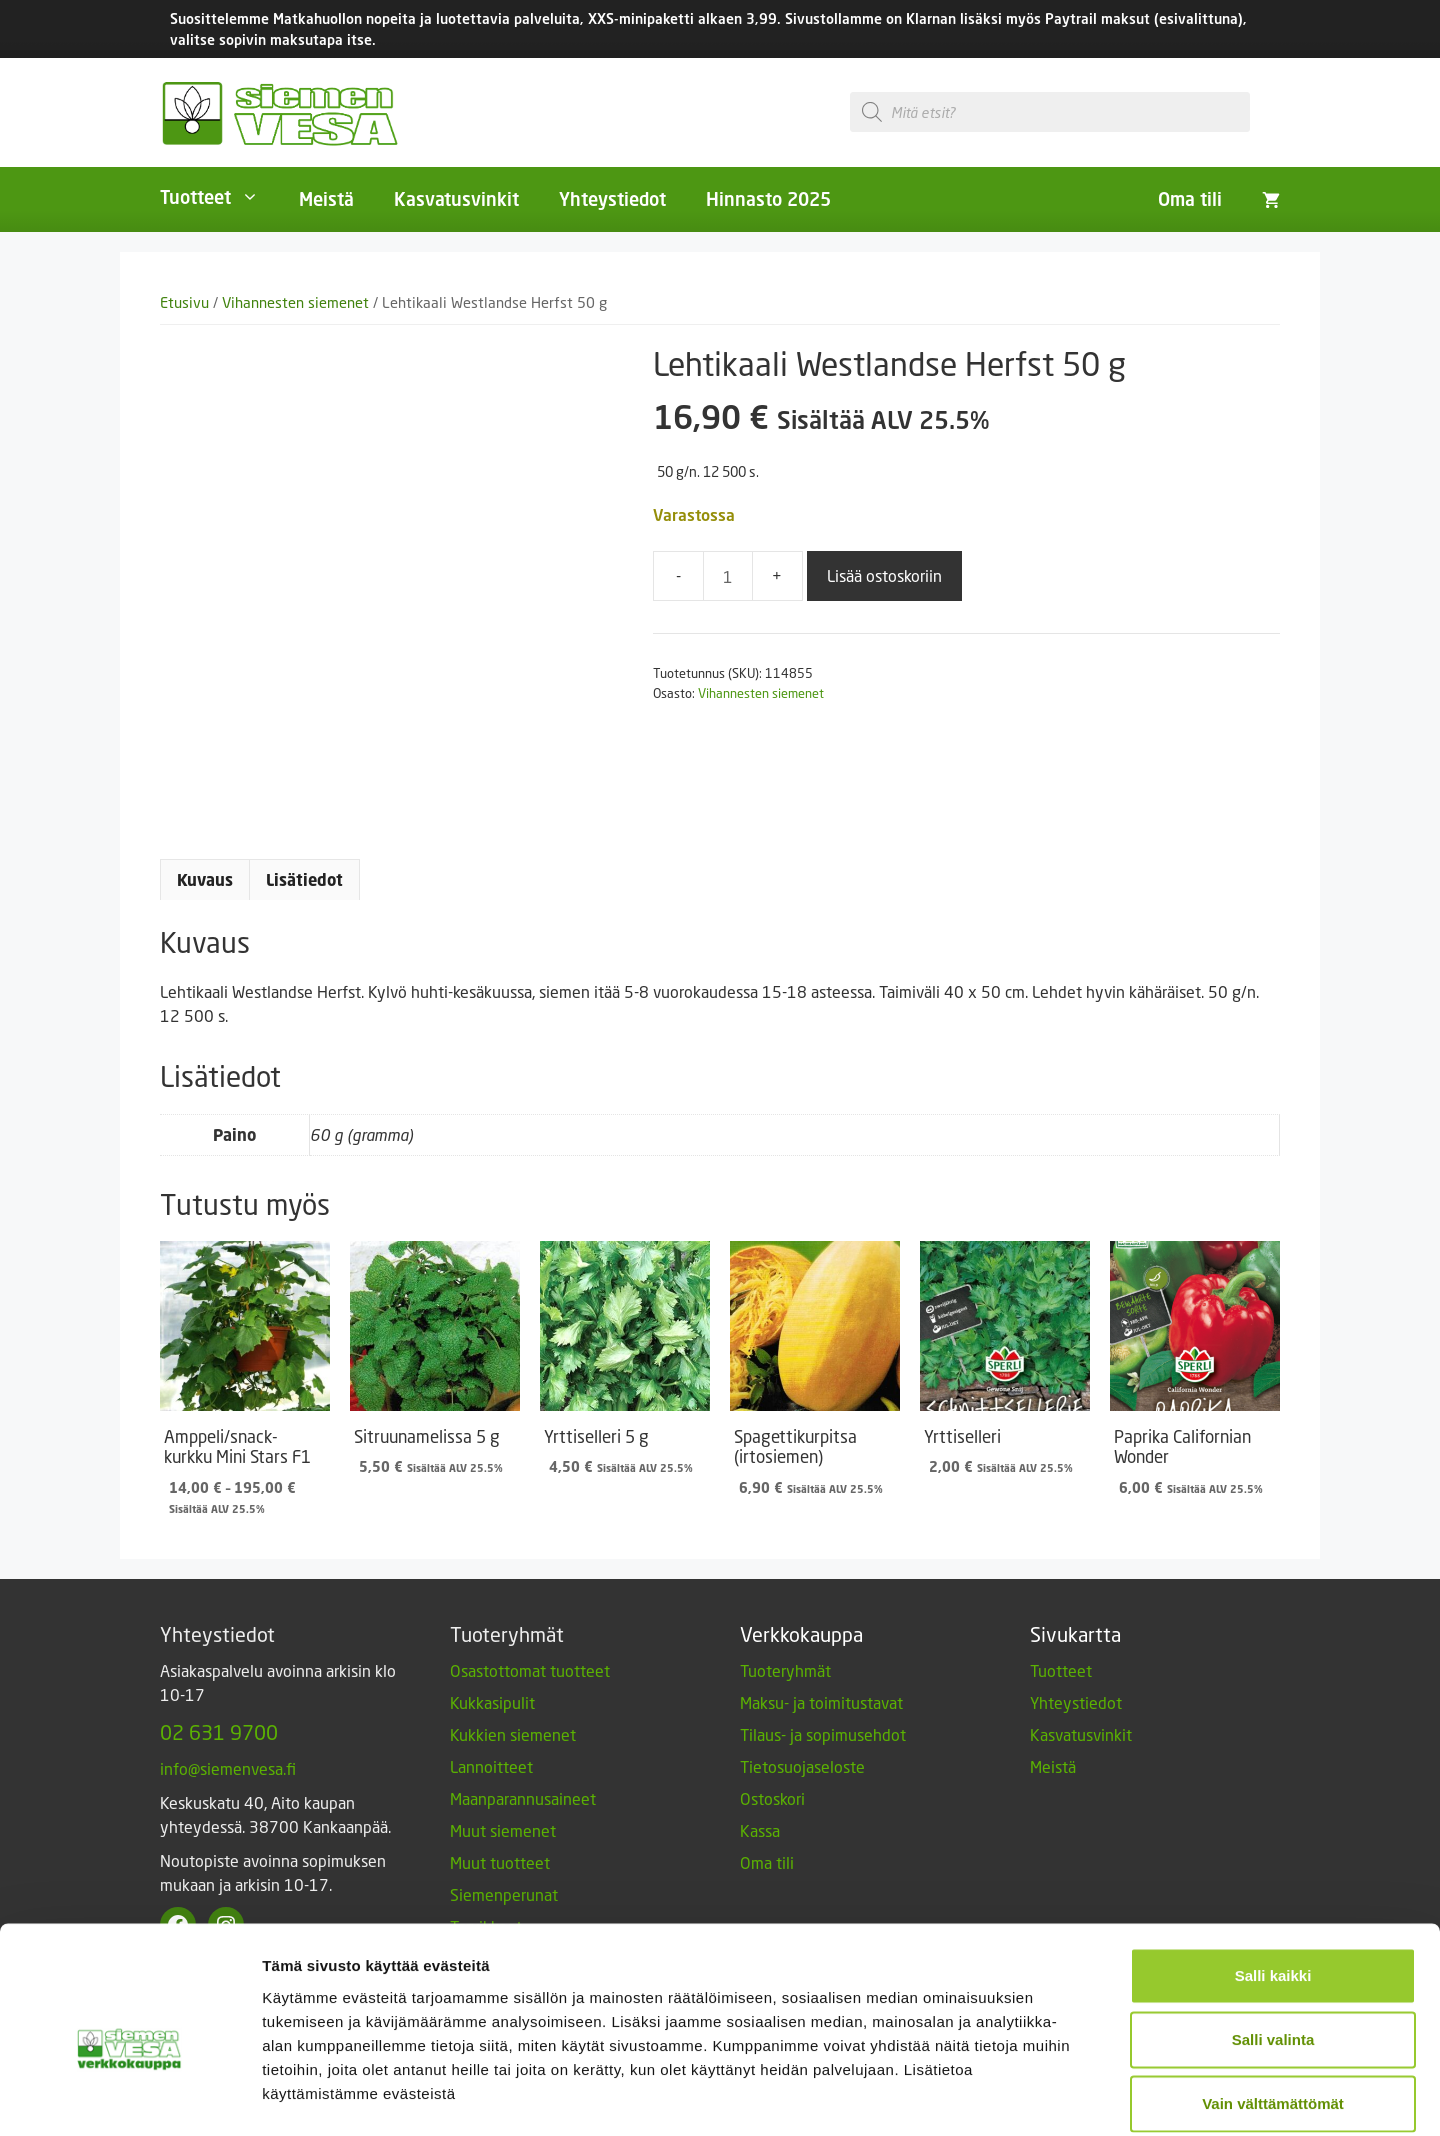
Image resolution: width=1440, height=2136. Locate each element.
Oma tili (1190, 199)
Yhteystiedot (612, 199)
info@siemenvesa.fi (228, 1768)
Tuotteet (219, 197)
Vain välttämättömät (1273, 2004)
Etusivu (184, 302)
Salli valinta (1273, 1940)
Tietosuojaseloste (802, 1766)
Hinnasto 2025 (768, 199)
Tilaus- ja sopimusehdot (823, 1734)
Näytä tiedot (1069, 2096)
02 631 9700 (219, 1732)
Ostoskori (772, 1798)
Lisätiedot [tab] (304, 880)
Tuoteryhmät (785, 1670)
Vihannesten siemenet (295, 302)
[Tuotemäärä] (728, 576)
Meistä (326, 199)
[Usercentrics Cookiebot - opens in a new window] (129, 2097)
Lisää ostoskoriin (884, 575)
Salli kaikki (1273, 1876)
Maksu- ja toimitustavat (821, 1702)
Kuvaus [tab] (205, 880)
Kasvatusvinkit (456, 199)
